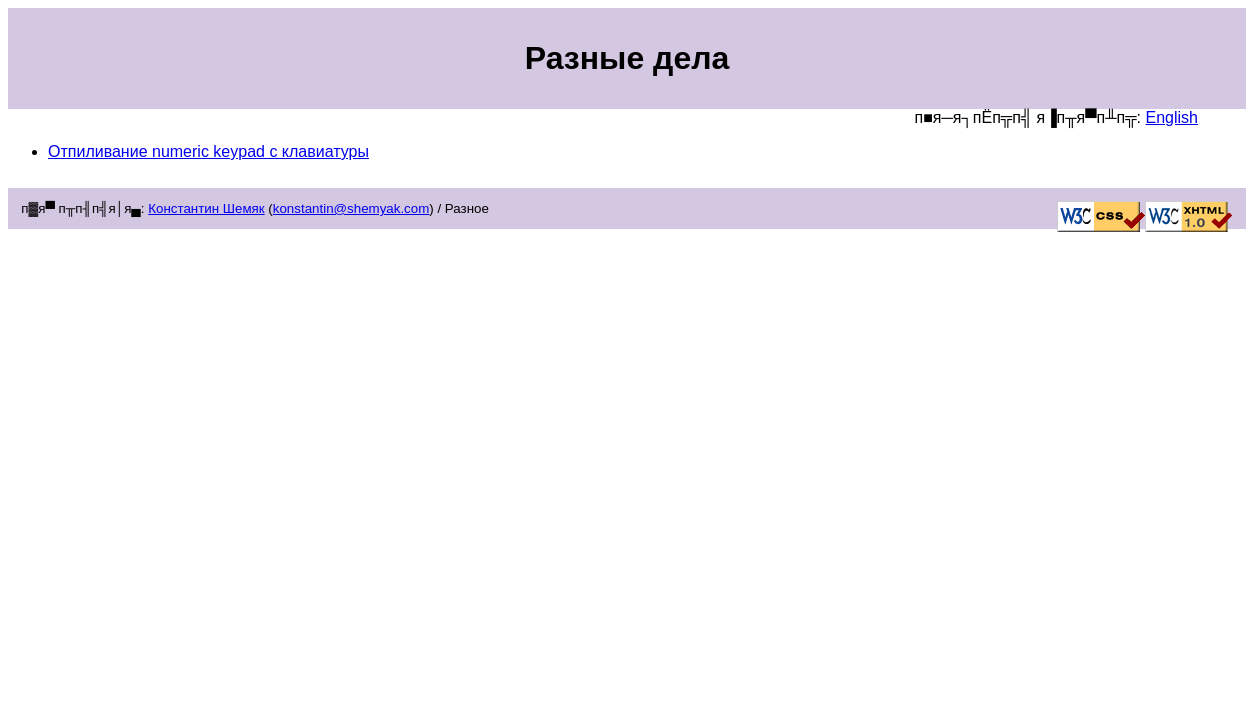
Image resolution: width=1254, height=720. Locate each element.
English (1172, 117)
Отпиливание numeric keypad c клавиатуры (208, 151)
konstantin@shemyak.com (351, 208)
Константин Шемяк (206, 208)
